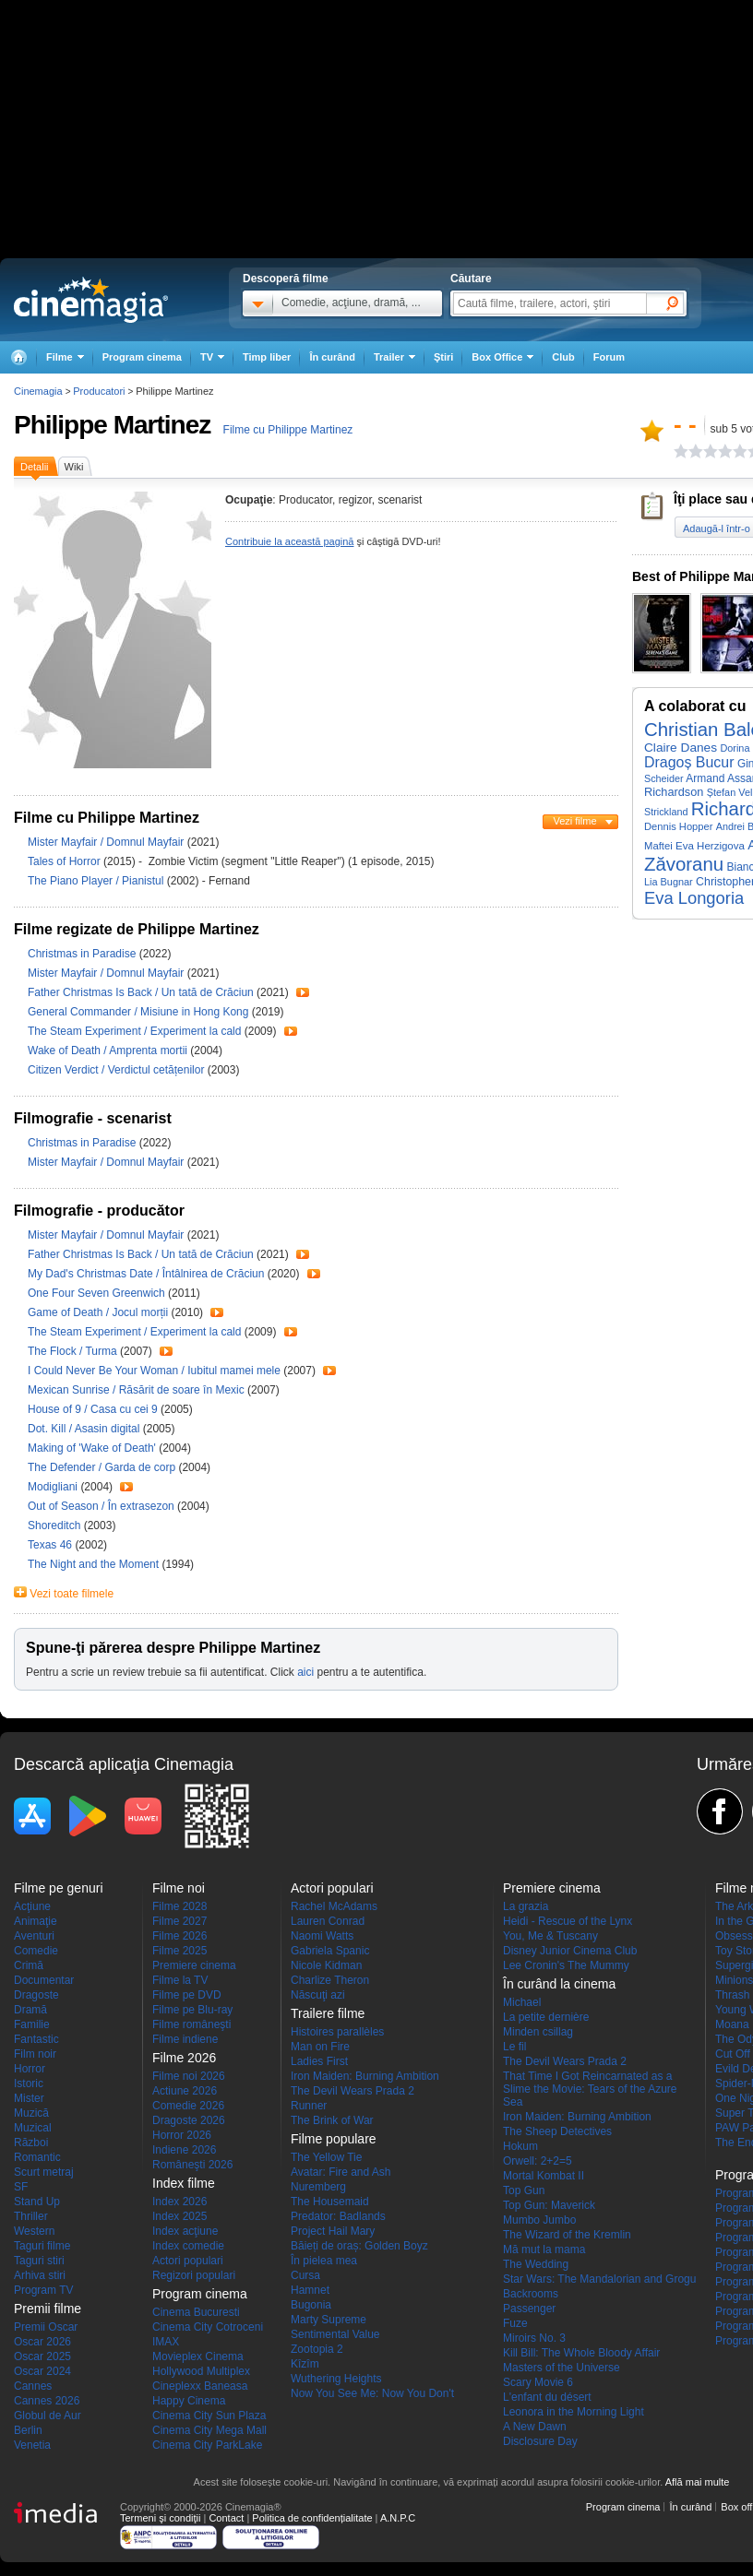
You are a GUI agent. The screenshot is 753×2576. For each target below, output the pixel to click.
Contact (226, 2517)
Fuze (515, 2323)
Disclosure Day (540, 2441)
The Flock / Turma (72, 1351)
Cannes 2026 (46, 2400)
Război (31, 2142)
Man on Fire (320, 2046)
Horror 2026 (181, 2135)
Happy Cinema (188, 2400)
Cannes (33, 2386)
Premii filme (47, 2308)
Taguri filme (42, 2245)
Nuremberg (318, 2186)
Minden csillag (538, 2031)
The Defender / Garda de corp (101, 1467)
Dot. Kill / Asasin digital (83, 1428)
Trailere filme (328, 2013)
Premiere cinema (194, 1965)
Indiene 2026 (184, 2149)
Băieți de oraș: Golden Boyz (359, 2245)
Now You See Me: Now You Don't (372, 2393)
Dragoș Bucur (689, 762)
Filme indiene (185, 2039)
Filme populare (333, 2138)
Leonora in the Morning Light (573, 2411)
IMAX (165, 2341)
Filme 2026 (179, 1935)
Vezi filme (574, 820)
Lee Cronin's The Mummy (566, 1965)
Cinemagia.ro (91, 300)
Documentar (44, 1980)
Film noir (35, 2054)
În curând (332, 356)
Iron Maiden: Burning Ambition (365, 2076)
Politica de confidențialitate (312, 2517)
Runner (309, 2105)
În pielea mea (324, 2260)
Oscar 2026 (42, 2341)
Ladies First (319, 2061)
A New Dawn (535, 2426)
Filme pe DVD (186, 1994)
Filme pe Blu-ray (192, 2009)
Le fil (514, 2046)
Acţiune (32, 1906)
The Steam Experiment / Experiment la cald (134, 1031)
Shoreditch (56, 1525)
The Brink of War (332, 2120)
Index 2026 (179, 2201)
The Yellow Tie (326, 2157)
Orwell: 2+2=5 (537, 2161)
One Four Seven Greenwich (98, 1293)
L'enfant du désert (547, 2397)
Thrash (732, 1994)
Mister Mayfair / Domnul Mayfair (106, 842)
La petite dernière (546, 2017)
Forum (609, 356)
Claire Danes (680, 747)
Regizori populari (193, 2275)
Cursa (305, 2275)
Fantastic (36, 2039)
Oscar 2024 (42, 2371)
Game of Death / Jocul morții (98, 1312)
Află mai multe (697, 2481)
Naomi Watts (322, 1935)
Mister (29, 2098)
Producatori (99, 391)
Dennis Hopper (678, 826)
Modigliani (54, 1486)
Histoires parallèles (337, 2031)
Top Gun (523, 2190)
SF (21, 2186)
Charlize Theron (330, 1980)
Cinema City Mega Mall (209, 2430)
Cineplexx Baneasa (199, 2386)
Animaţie (35, 1921)
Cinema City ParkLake (207, 2445)
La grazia (525, 1906)
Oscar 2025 (42, 2356)
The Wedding (535, 2264)
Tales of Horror (65, 861)
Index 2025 (179, 2216)
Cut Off (732, 2054)
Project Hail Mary (333, 2231)
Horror (29, 2068)
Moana (732, 2024)
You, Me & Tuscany (550, 1935)
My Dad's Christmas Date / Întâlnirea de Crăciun (146, 1273)
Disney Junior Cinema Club (570, 1950)
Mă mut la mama (544, 2249)
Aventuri (34, 1935)
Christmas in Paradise (83, 953)
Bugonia (311, 2304)
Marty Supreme (328, 2319)
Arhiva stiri (40, 2275)
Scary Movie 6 (538, 2382)
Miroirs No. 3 (534, 2338)
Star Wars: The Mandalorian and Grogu (599, 2279)
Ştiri (443, 356)
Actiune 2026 (184, 2090)
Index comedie (188, 2245)
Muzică (31, 2113)
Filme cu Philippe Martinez (288, 429)
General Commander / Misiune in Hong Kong (138, 1011)
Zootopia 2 (317, 2349)
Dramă (30, 2009)
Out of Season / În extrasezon (101, 1506)
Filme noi (178, 1888)
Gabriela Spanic (330, 1950)
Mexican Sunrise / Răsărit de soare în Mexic (136, 1389)
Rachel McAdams (334, 1906)
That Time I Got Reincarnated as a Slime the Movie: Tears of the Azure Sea (590, 2089)
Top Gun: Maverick (549, 2205)
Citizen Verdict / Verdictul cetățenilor (116, 1069)
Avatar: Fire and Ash (341, 2172)
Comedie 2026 (188, 2105)
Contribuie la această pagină (289, 541)
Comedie (36, 1950)
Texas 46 (51, 1544)
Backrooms (530, 2293)
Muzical (33, 2127)
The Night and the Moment (94, 1564)
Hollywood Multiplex (201, 2371)
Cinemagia (38, 391)
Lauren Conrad (328, 1921)
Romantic (37, 2157)
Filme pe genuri (58, 1888)
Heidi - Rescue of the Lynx (567, 1921)
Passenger (529, 2308)
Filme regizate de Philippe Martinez (136, 929)
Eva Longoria (694, 898)
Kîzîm (305, 2363)
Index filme (183, 2183)
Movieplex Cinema (198, 2356)
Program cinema (142, 356)
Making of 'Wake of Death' (93, 1448)
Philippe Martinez (112, 424)
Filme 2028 (179, 1906)
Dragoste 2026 (188, 2120)
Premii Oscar (46, 2327)
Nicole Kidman (326, 1965)
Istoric (28, 2083)
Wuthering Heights (336, 2378)
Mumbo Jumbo (539, 2220)
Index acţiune (185, 2231)
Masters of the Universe (561, 2367)
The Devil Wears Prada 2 (352, 2090)
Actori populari (187, 2260)
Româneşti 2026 (192, 2164)
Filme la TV (180, 1980)
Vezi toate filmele (72, 1593)
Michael (522, 2002)
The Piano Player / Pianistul (95, 880)
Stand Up (37, 2201)
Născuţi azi (318, 1994)
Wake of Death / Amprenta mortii (107, 1050)
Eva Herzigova (710, 845)
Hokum (520, 2146)
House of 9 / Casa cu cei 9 (93, 1409)
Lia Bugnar (668, 881)
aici (305, 1672)
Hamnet (310, 2290)
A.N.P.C (397, 2517)
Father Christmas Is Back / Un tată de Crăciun (141, 992)
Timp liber (267, 356)
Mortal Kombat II (543, 2175)
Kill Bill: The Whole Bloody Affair (581, 2352)
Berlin (28, 2430)
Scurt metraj (44, 2172)
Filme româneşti (191, 2024)
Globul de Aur (47, 2415)
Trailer (302, 992)
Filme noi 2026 (188, 2076)
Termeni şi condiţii (160, 2517)
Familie (32, 2024)
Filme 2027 (179, 1921)
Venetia (32, 2445)
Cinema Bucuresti (196, 2312)
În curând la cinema (559, 1984)
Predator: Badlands (338, 2216)
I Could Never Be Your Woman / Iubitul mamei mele (154, 1370)
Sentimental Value (335, 2334)
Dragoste (36, 1994)
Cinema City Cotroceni (207, 2327)
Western (34, 2231)
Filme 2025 (179, 1950)
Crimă (28, 1965)
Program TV (43, 2290)
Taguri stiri (39, 2260)
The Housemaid (330, 2201)
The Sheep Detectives (557, 2131)
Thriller (31, 2216)
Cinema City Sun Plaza (209, 2415)
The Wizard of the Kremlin (567, 2234)
